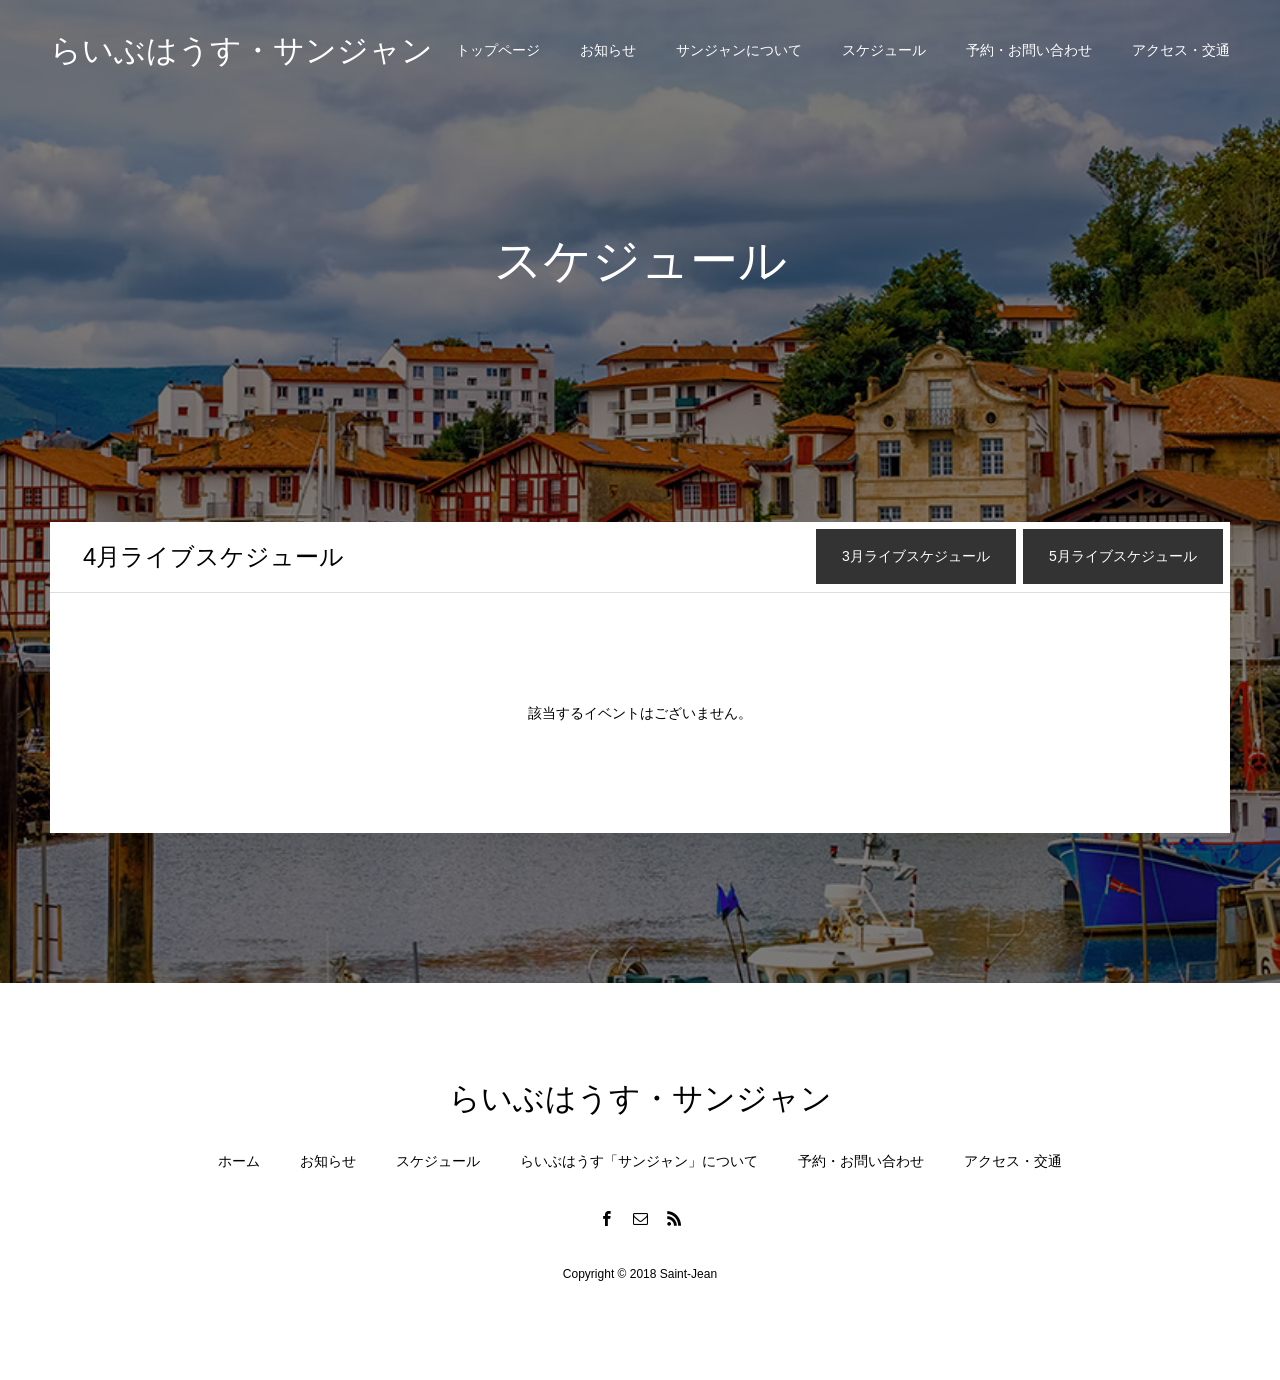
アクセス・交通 (1181, 50)
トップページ (498, 50)
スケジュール (884, 50)
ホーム (239, 1161)
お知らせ (608, 50)
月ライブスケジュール (213, 556)
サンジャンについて (739, 50)
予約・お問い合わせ (1029, 50)
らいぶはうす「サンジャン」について (639, 1161)
